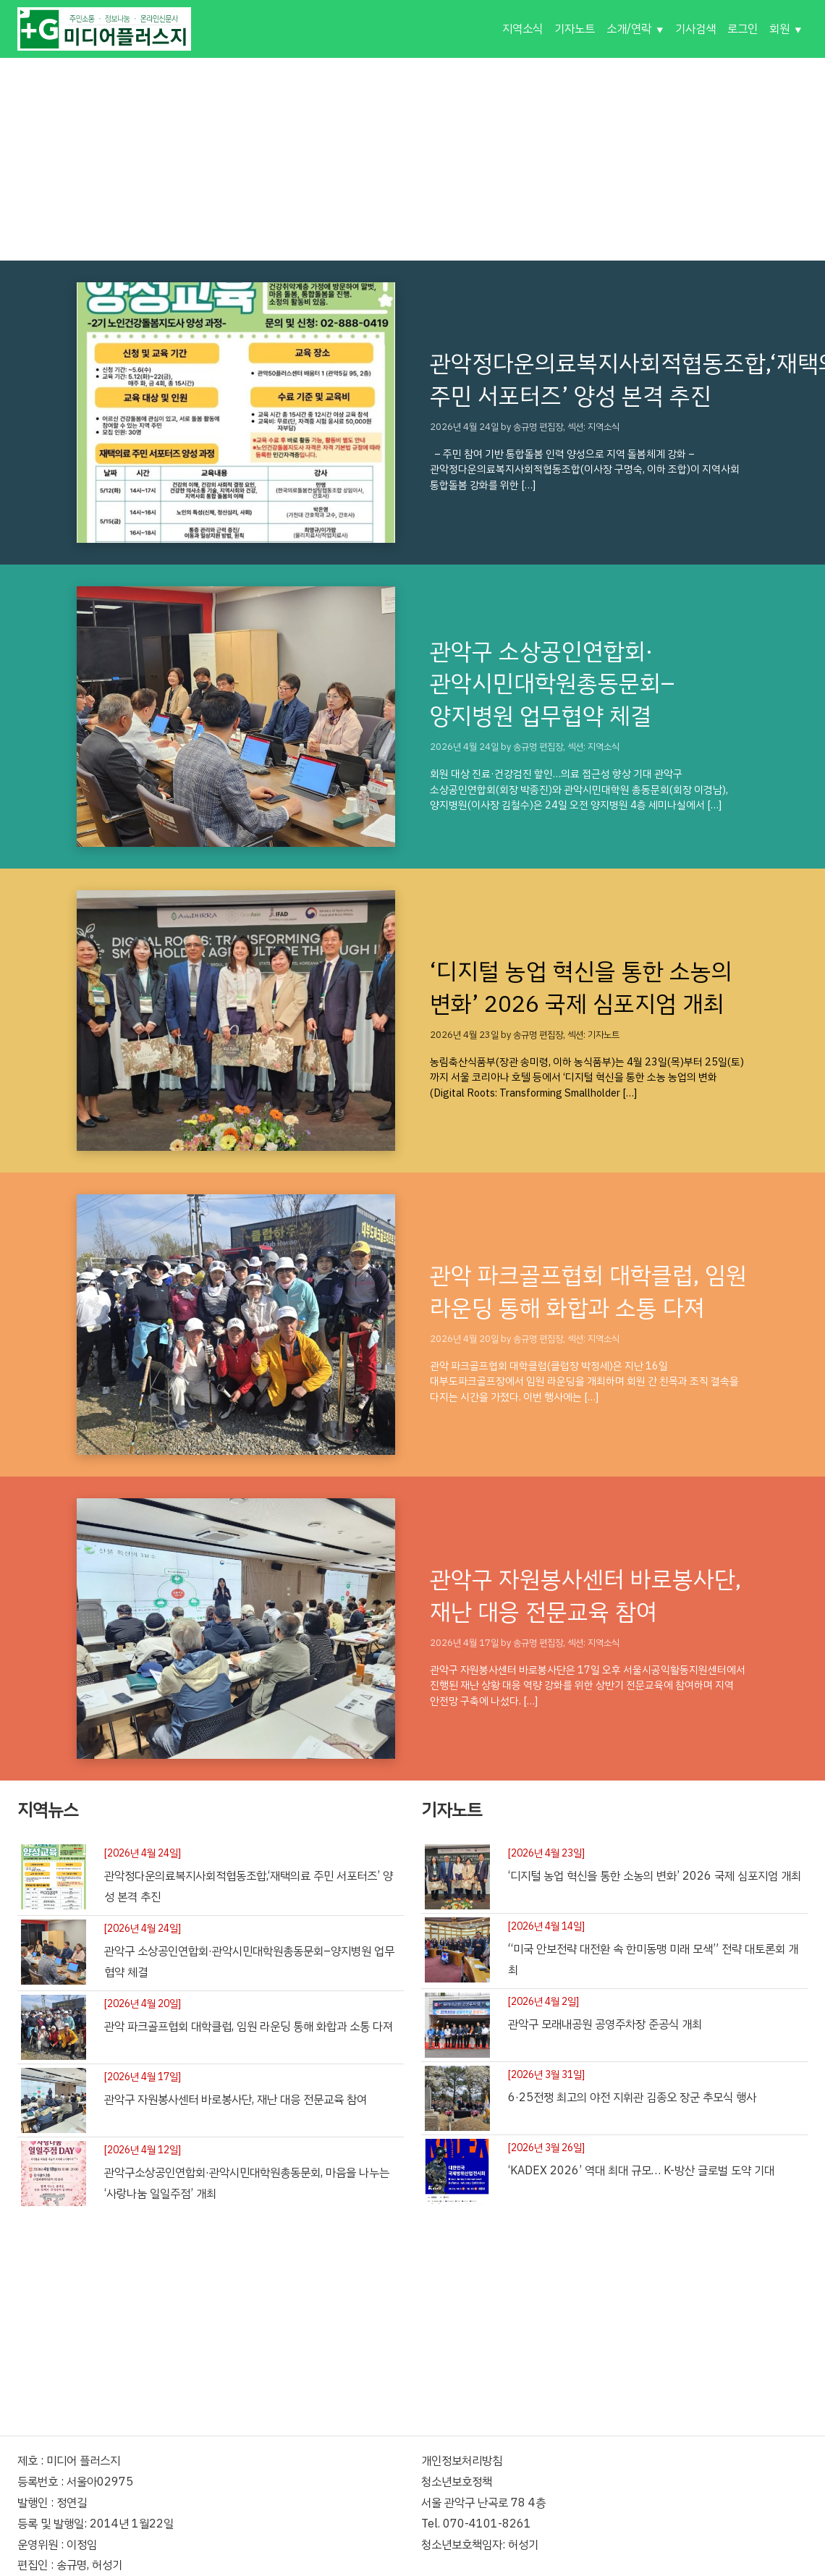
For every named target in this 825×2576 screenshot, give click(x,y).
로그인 (742, 29)
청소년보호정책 (456, 2482)
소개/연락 (628, 29)
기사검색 (695, 29)
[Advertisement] (412, 159)
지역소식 (522, 29)
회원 (779, 29)
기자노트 (574, 29)
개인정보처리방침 (461, 2461)
